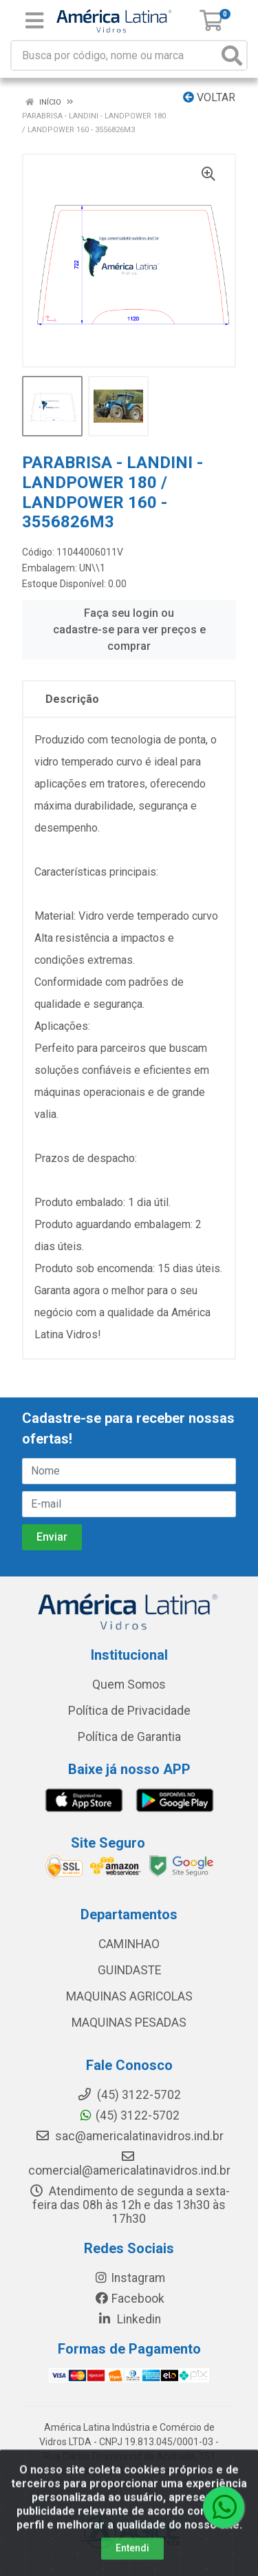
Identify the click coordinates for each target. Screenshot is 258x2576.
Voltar (209, 97)
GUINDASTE (129, 1970)
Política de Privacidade (129, 1711)
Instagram (129, 2278)
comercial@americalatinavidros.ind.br (129, 2163)
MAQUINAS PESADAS (129, 2022)
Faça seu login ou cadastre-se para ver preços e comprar (129, 629)
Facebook (129, 2298)
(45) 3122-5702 (129, 2115)
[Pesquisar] (231, 55)
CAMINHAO (129, 1944)
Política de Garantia (129, 1737)
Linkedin (129, 2319)
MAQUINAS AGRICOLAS (129, 1996)
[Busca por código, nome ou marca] (115, 55)
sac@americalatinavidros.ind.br (129, 2136)
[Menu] (34, 20)
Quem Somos (129, 1684)
